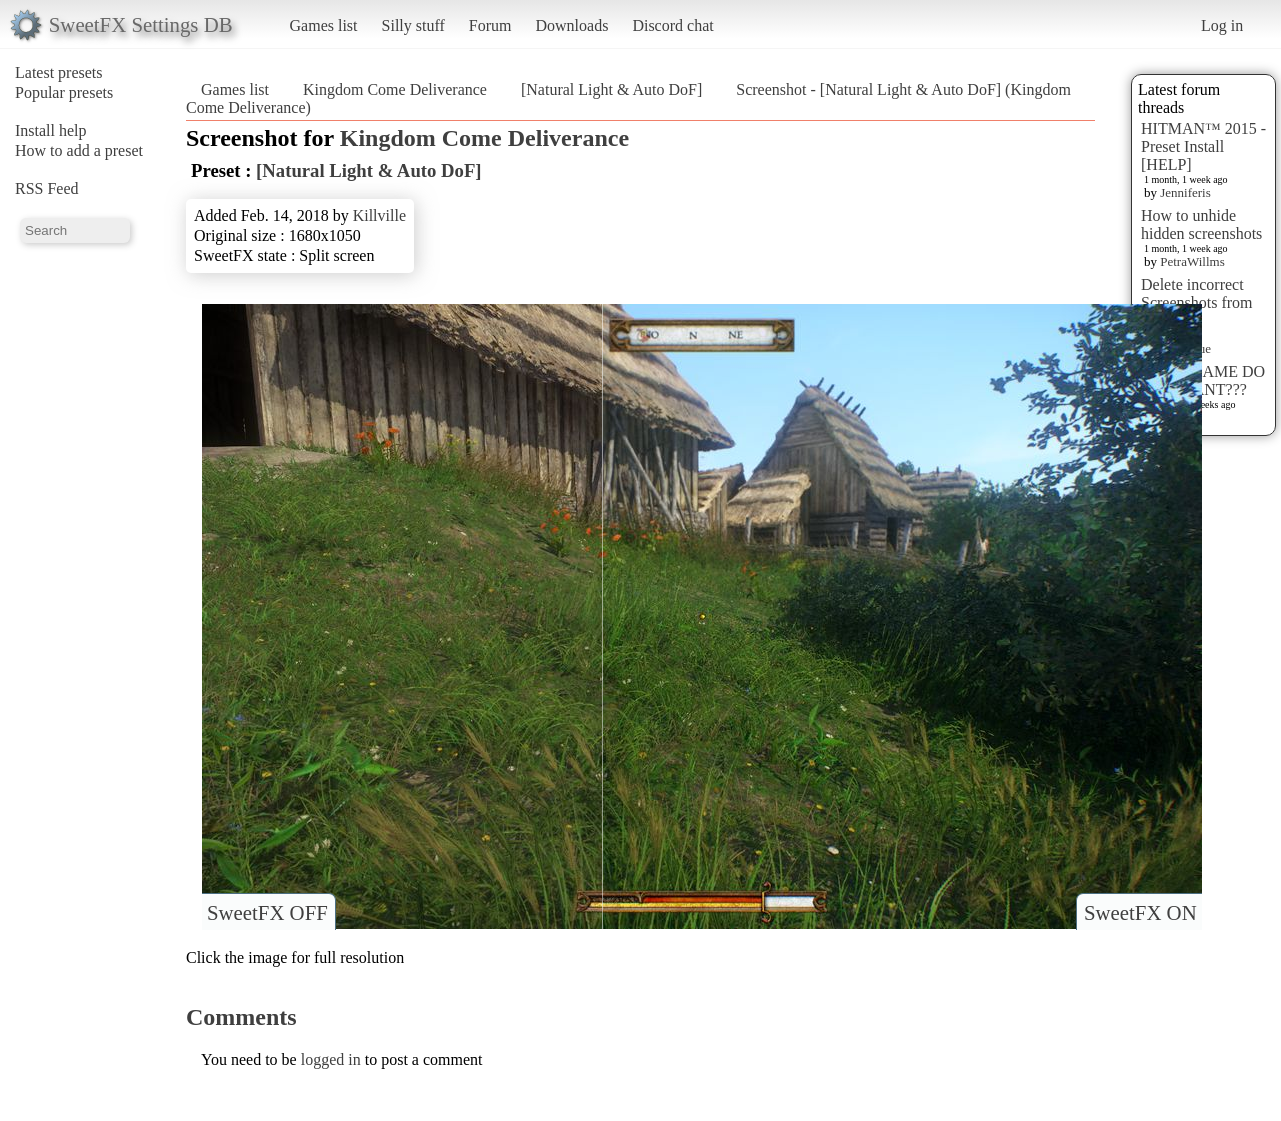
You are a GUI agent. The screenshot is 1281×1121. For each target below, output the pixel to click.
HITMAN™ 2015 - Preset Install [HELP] (1203, 146)
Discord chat (672, 25)
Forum (490, 25)
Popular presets (64, 92)
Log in (1222, 25)
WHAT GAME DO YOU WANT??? (1203, 380)
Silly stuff (413, 25)
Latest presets (59, 72)
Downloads (571, 25)
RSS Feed (47, 188)
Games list (324, 25)
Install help (51, 130)
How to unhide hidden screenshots (1201, 224)
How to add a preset (79, 150)
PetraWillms (1192, 261)
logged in (331, 1059)
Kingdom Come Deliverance (395, 89)
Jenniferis (1185, 192)
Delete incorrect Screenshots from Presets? (1197, 302)
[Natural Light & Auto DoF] (611, 89)
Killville (379, 215)
